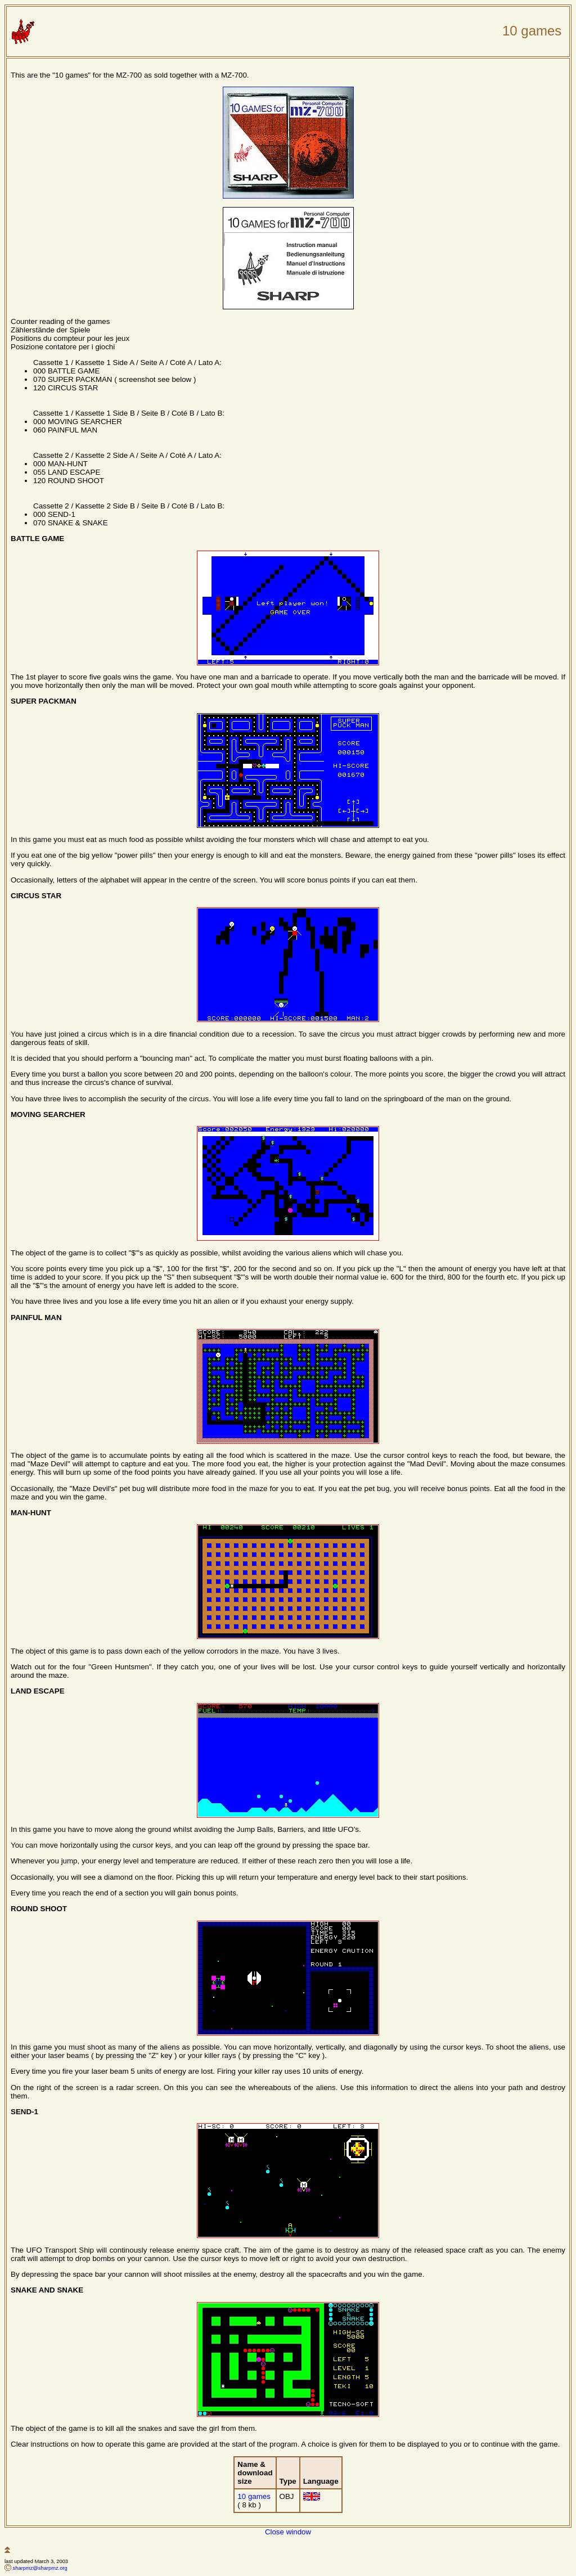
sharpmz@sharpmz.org (40, 2568)
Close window (288, 2532)
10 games (254, 2496)
